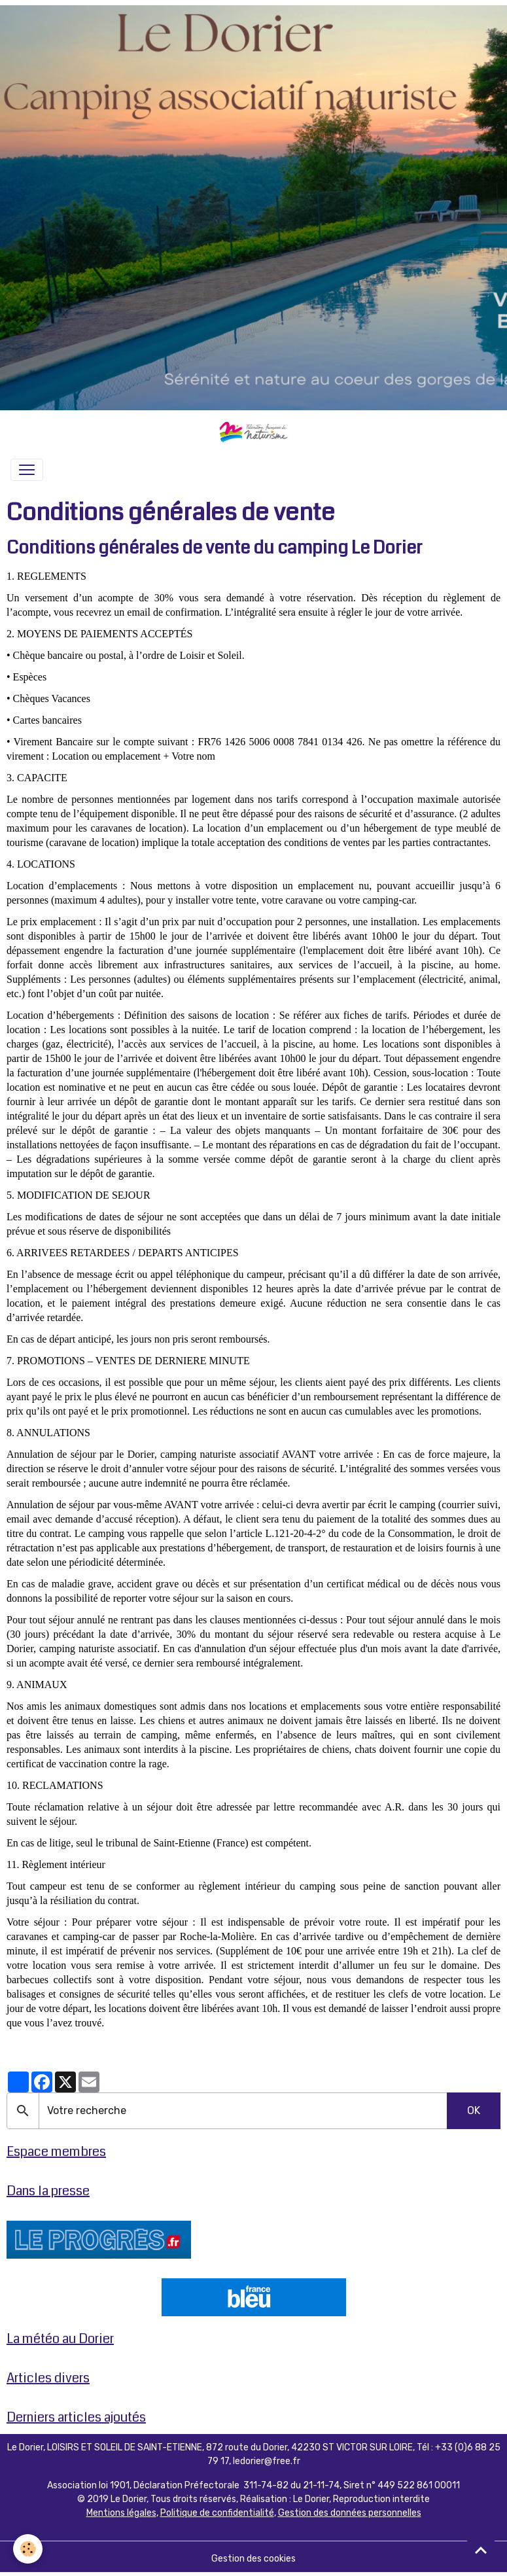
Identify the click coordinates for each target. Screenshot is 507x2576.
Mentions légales (121, 2512)
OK (473, 2110)
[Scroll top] (480, 2549)
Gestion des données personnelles (349, 2512)
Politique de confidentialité (217, 2512)
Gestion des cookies (253, 2558)
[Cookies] (28, 2549)
